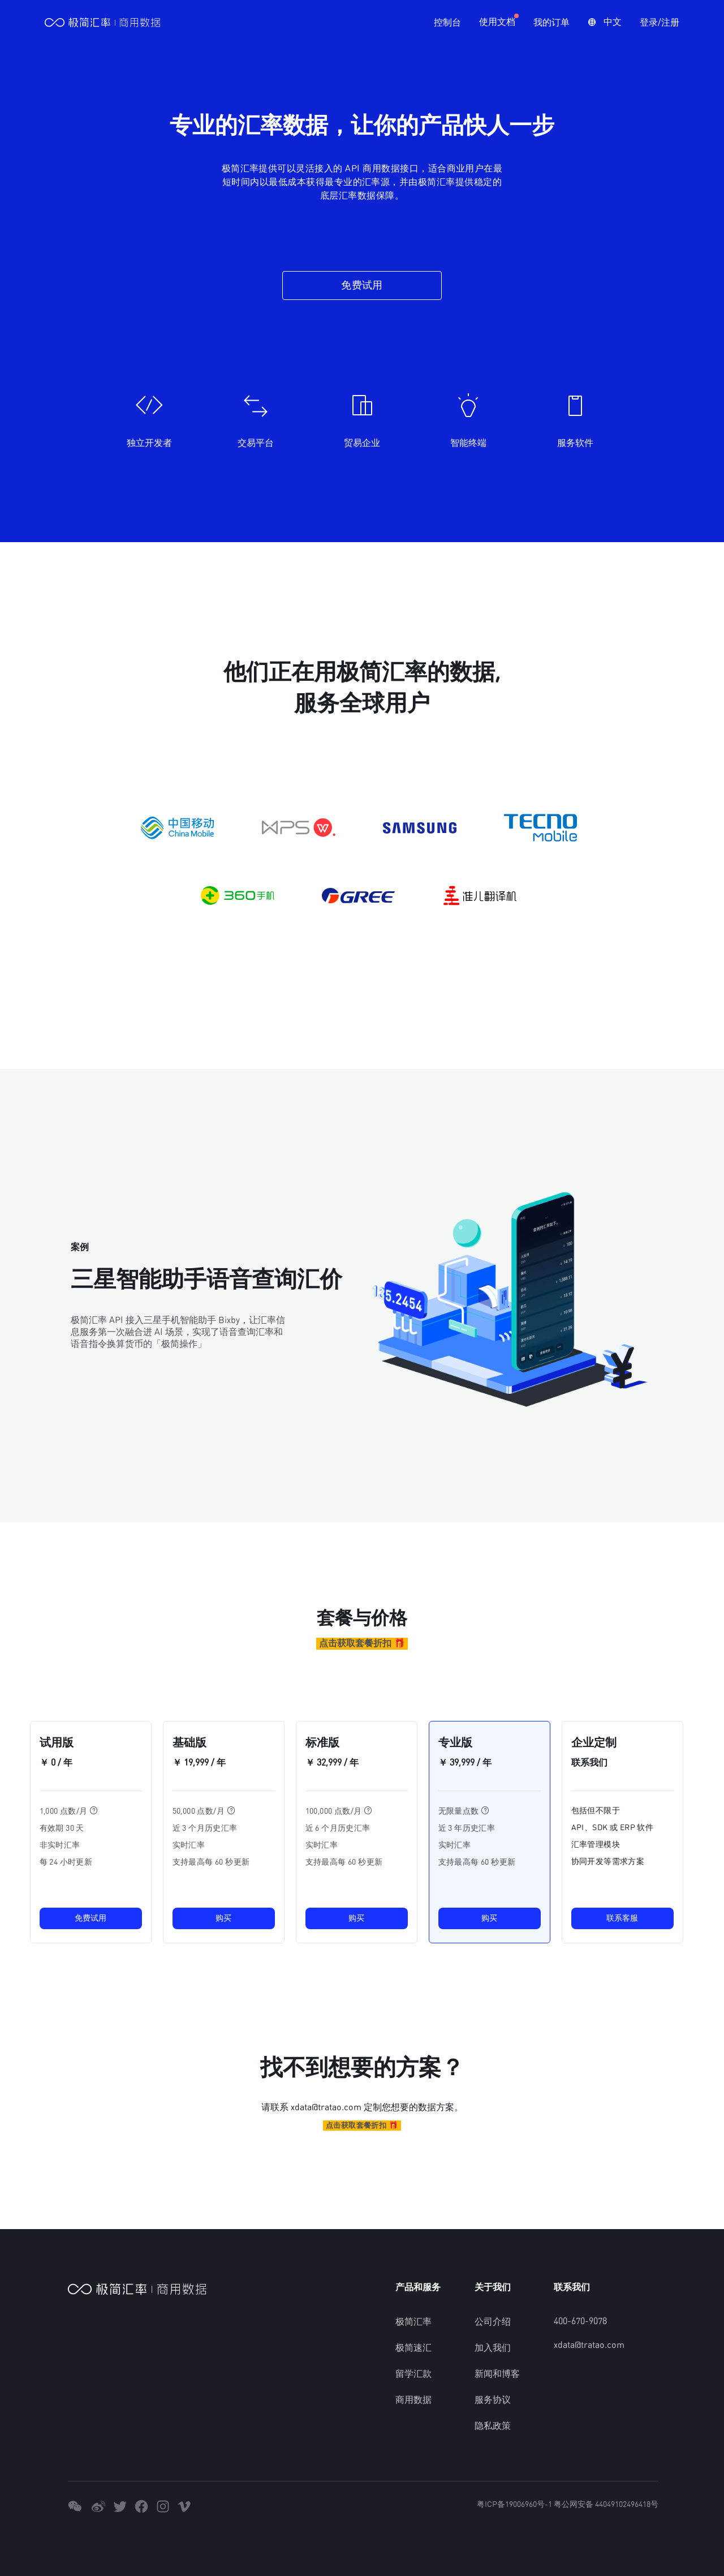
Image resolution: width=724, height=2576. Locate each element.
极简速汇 (413, 2347)
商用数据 (413, 2400)
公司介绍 (493, 2321)
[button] (604, 22)
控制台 (446, 22)
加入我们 (493, 2347)
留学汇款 (413, 2373)
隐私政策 (493, 2426)
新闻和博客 (497, 2373)
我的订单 (551, 22)
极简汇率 (413, 2321)
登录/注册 (659, 22)
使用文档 (497, 22)
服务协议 (493, 2400)
